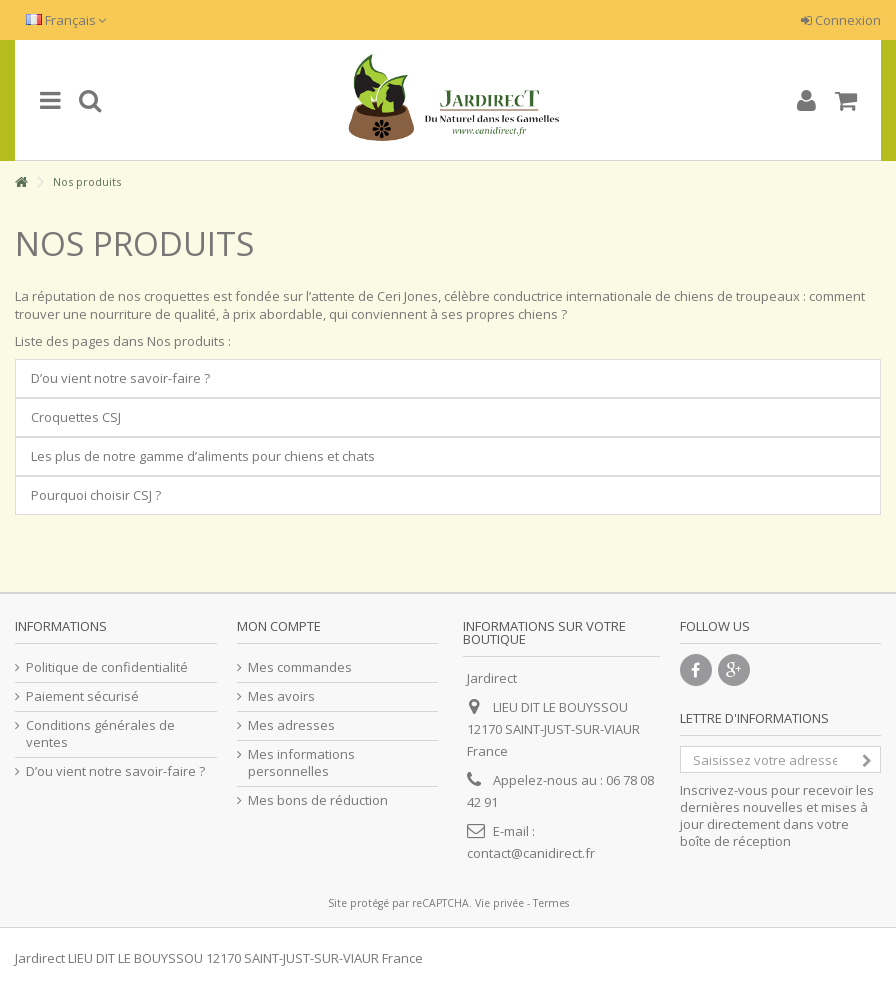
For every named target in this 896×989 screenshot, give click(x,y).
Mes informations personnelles (301, 763)
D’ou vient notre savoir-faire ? (120, 378)
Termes (551, 903)
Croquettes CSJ (76, 417)
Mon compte (279, 626)
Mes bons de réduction (318, 800)
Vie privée (499, 903)
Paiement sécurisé (82, 696)
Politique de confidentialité (107, 667)
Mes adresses (291, 725)
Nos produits (134, 243)
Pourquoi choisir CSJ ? (96, 495)
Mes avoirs (281, 696)
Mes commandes (300, 667)
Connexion (841, 20)
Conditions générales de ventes (100, 734)
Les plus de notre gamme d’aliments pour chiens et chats (203, 456)
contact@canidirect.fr (531, 853)
